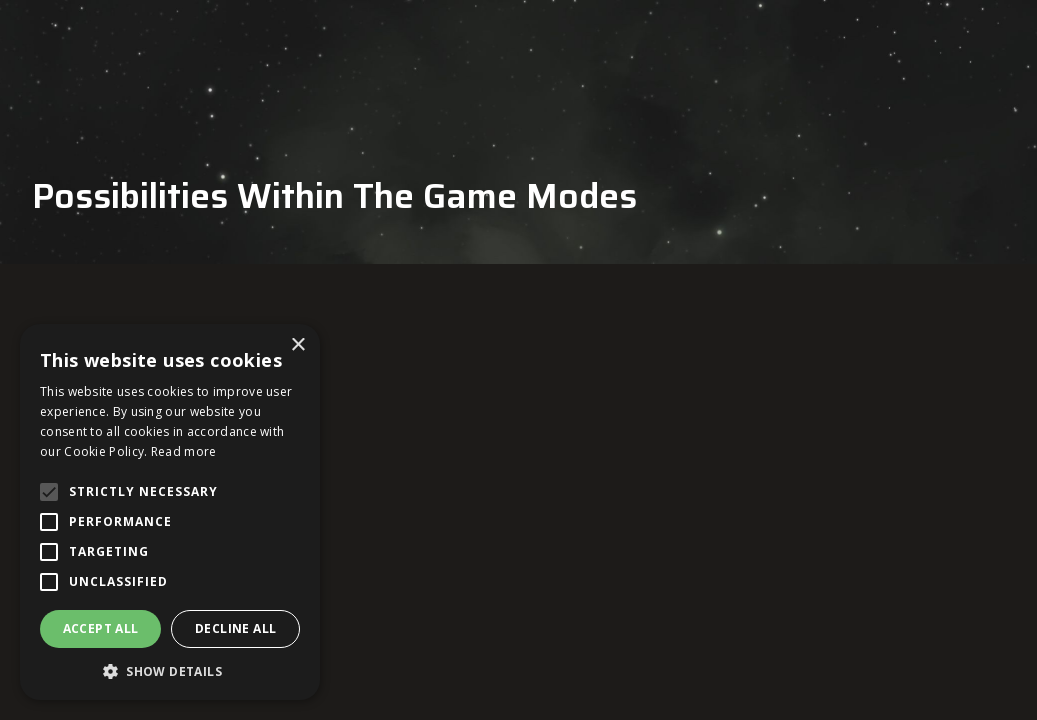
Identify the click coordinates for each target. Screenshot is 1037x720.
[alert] (170, 512)
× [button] (297, 345)
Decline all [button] (235, 628)
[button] (170, 670)
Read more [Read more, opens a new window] (184, 451)
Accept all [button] (101, 628)
